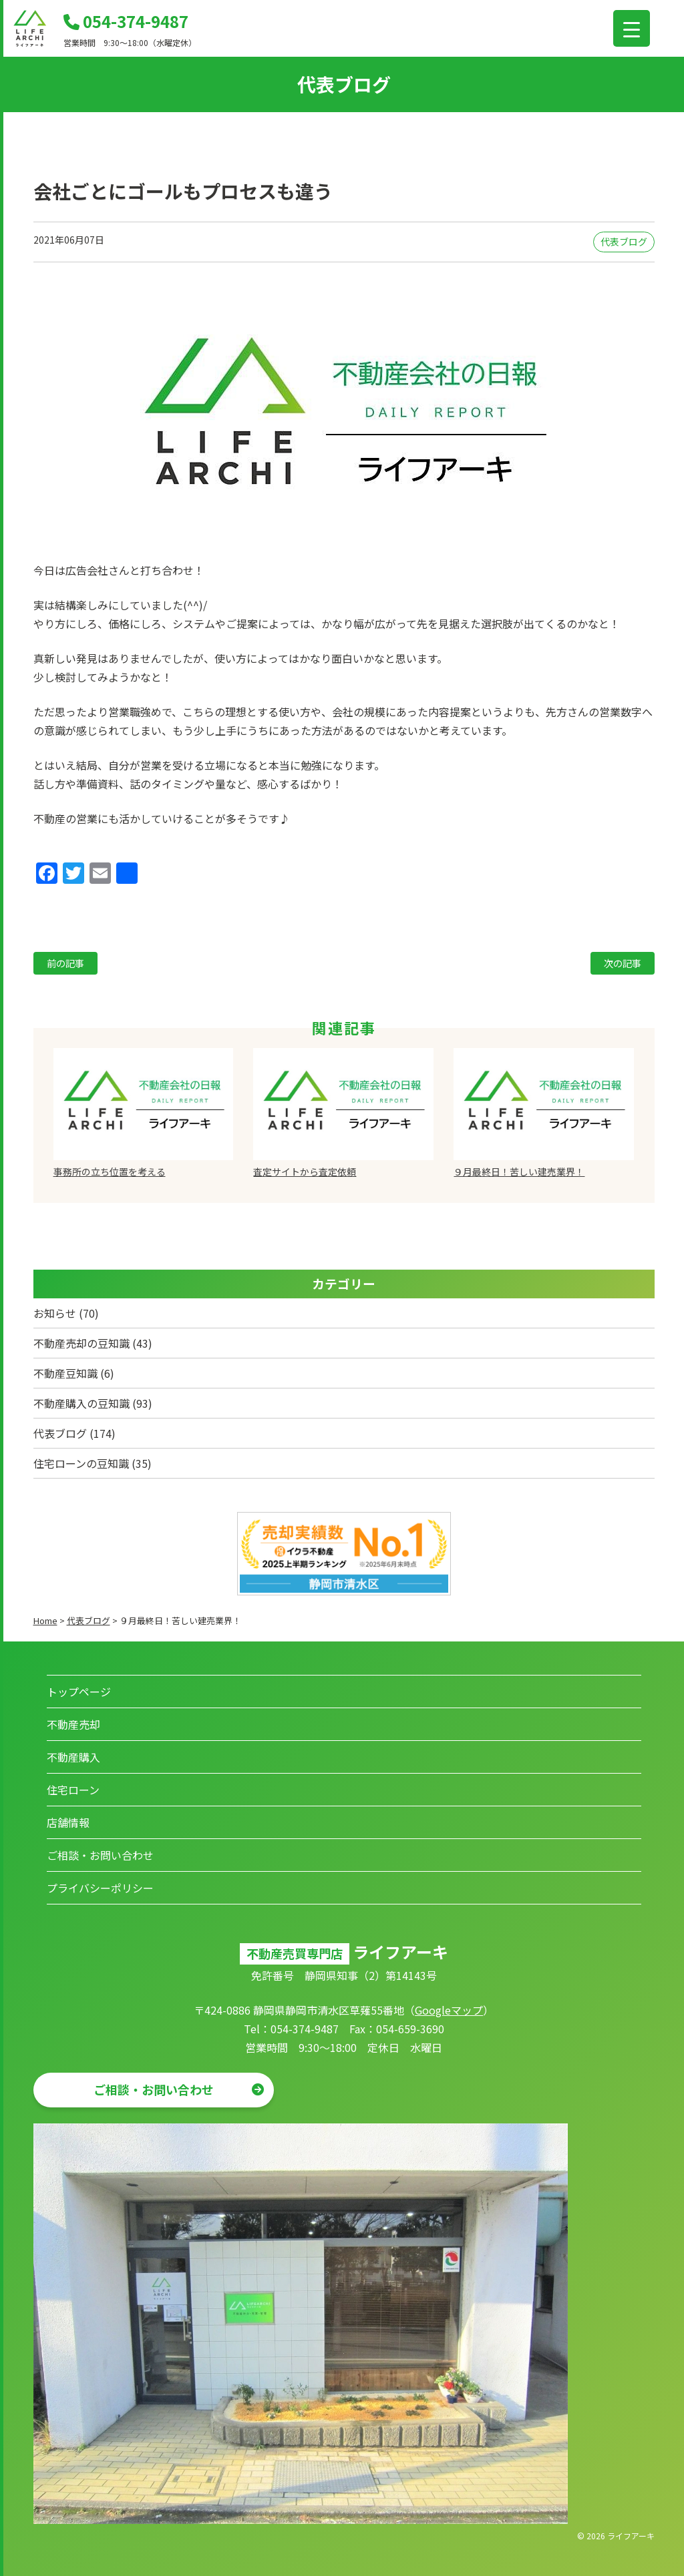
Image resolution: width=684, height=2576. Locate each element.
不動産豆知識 (65, 1373)
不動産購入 (73, 1757)
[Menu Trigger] (631, 28)
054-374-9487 (125, 21)
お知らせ (54, 1313)
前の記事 (65, 963)
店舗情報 (68, 1822)
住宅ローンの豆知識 (81, 1463)
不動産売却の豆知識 (81, 1343)
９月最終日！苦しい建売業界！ (519, 1171)
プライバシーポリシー (100, 1888)
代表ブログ (624, 241)
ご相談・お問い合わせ (100, 1855)
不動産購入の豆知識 (81, 1403)
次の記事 (622, 963)
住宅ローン (73, 1790)
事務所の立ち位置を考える (109, 1171)
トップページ (79, 1692)
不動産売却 (73, 1724)
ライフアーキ (631, 2535)
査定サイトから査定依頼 (304, 1171)
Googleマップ (449, 2010)
